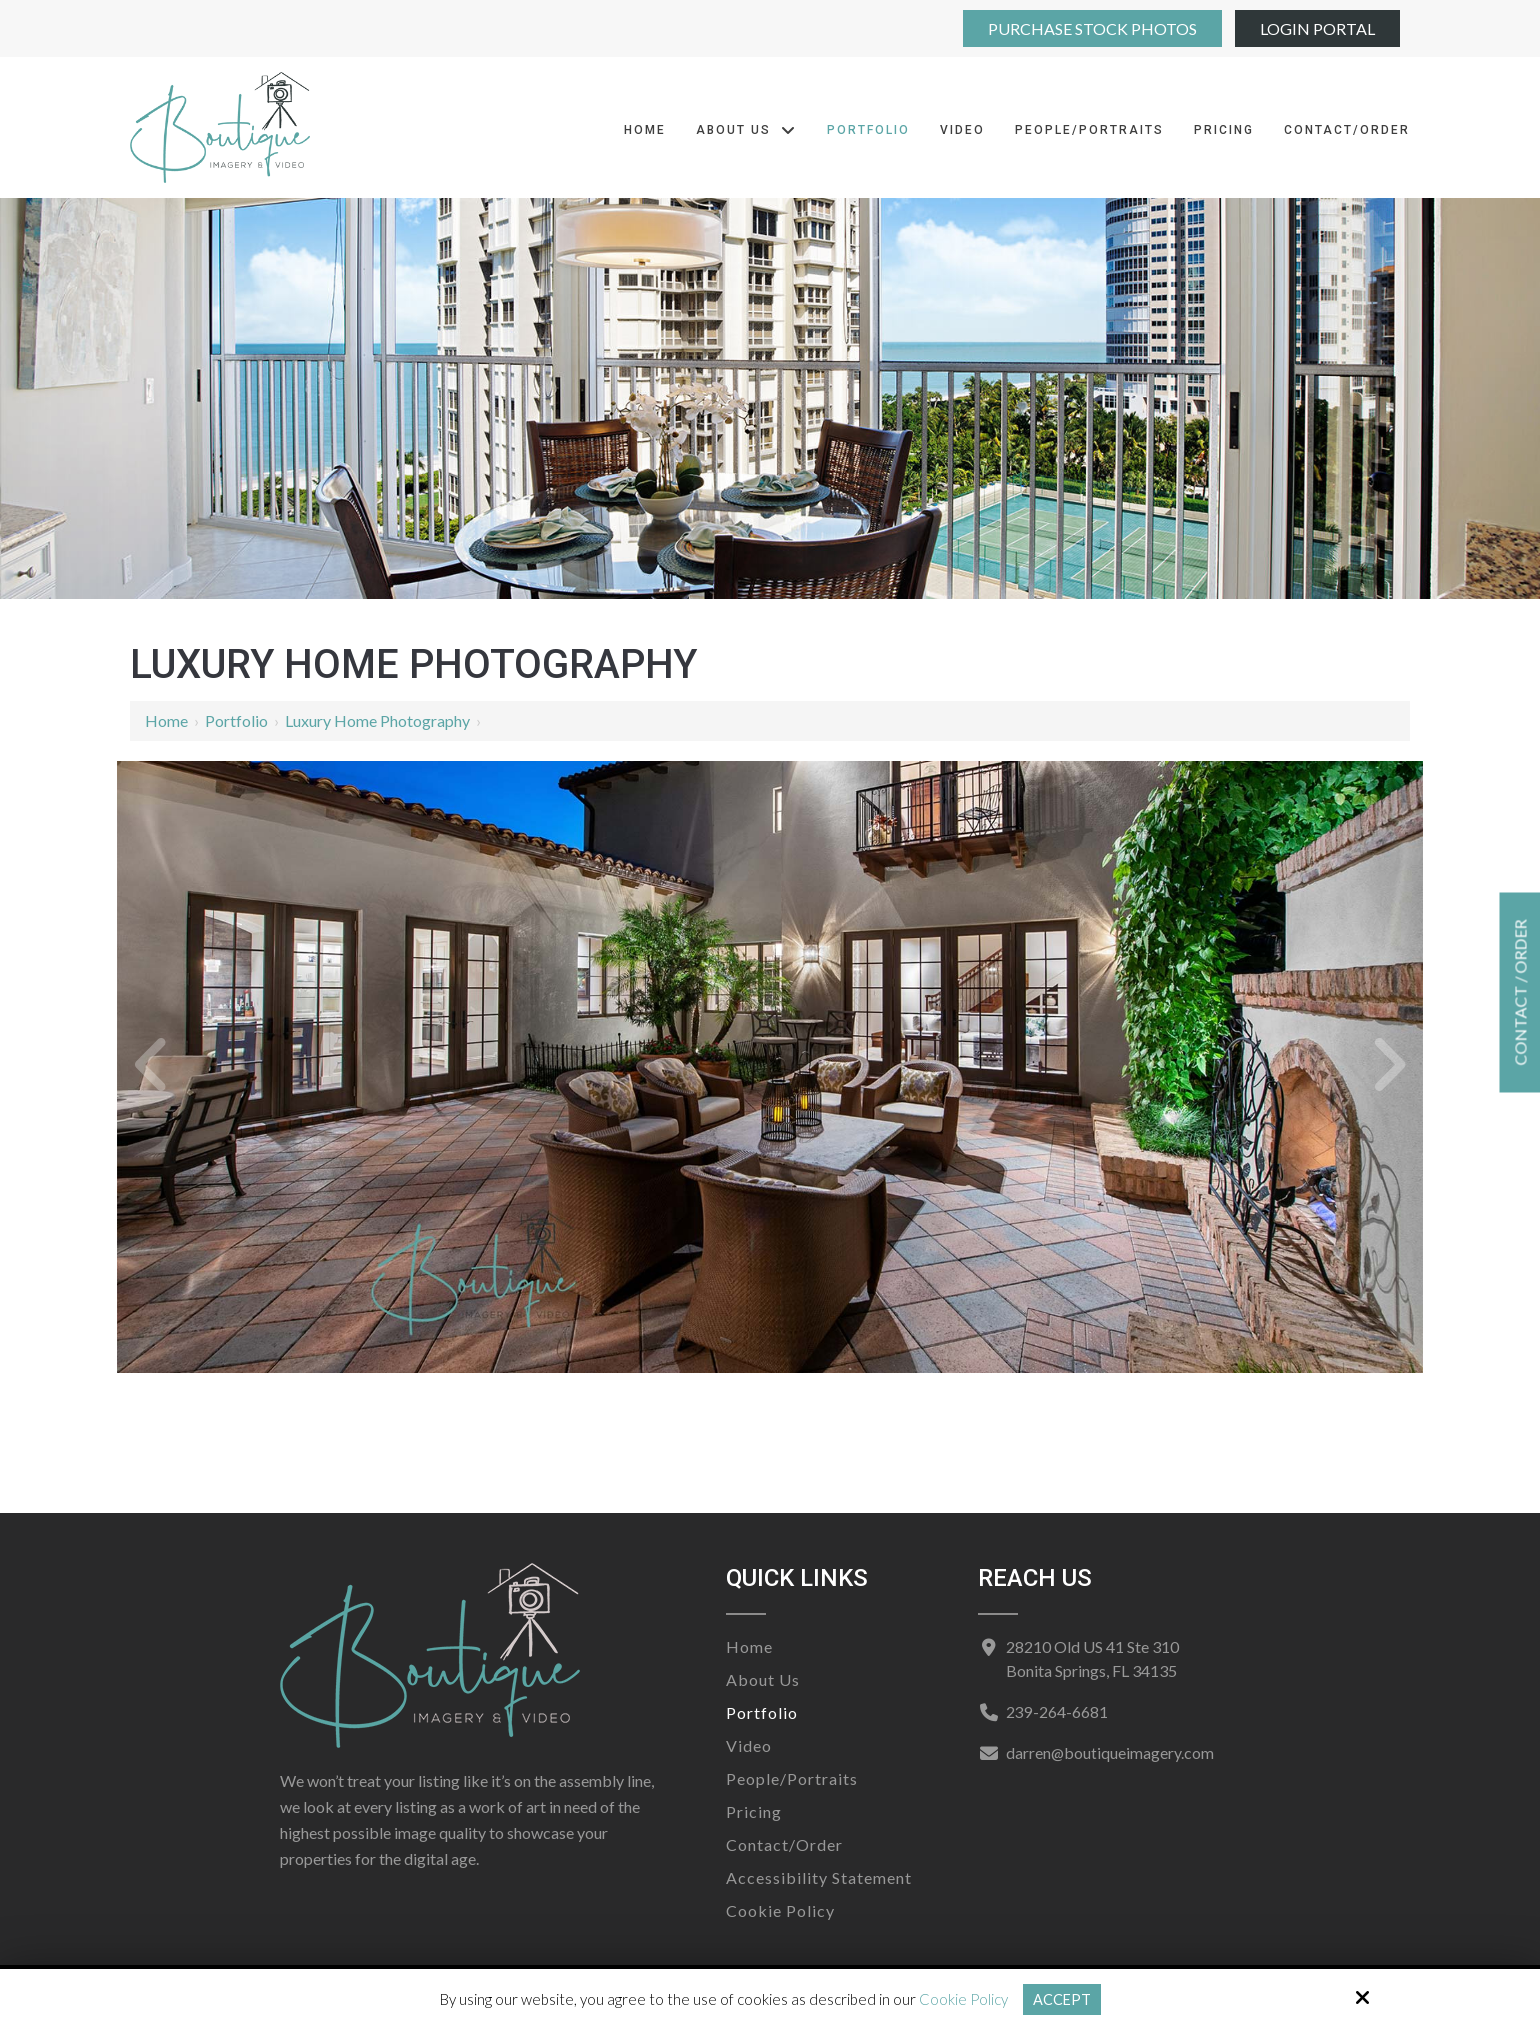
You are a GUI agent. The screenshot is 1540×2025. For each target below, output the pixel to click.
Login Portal (1317, 28)
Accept (1061, 1999)
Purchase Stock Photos (1092, 28)
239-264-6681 (1056, 1711)
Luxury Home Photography (377, 720)
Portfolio (236, 720)
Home (166, 720)
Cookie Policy (962, 1999)
